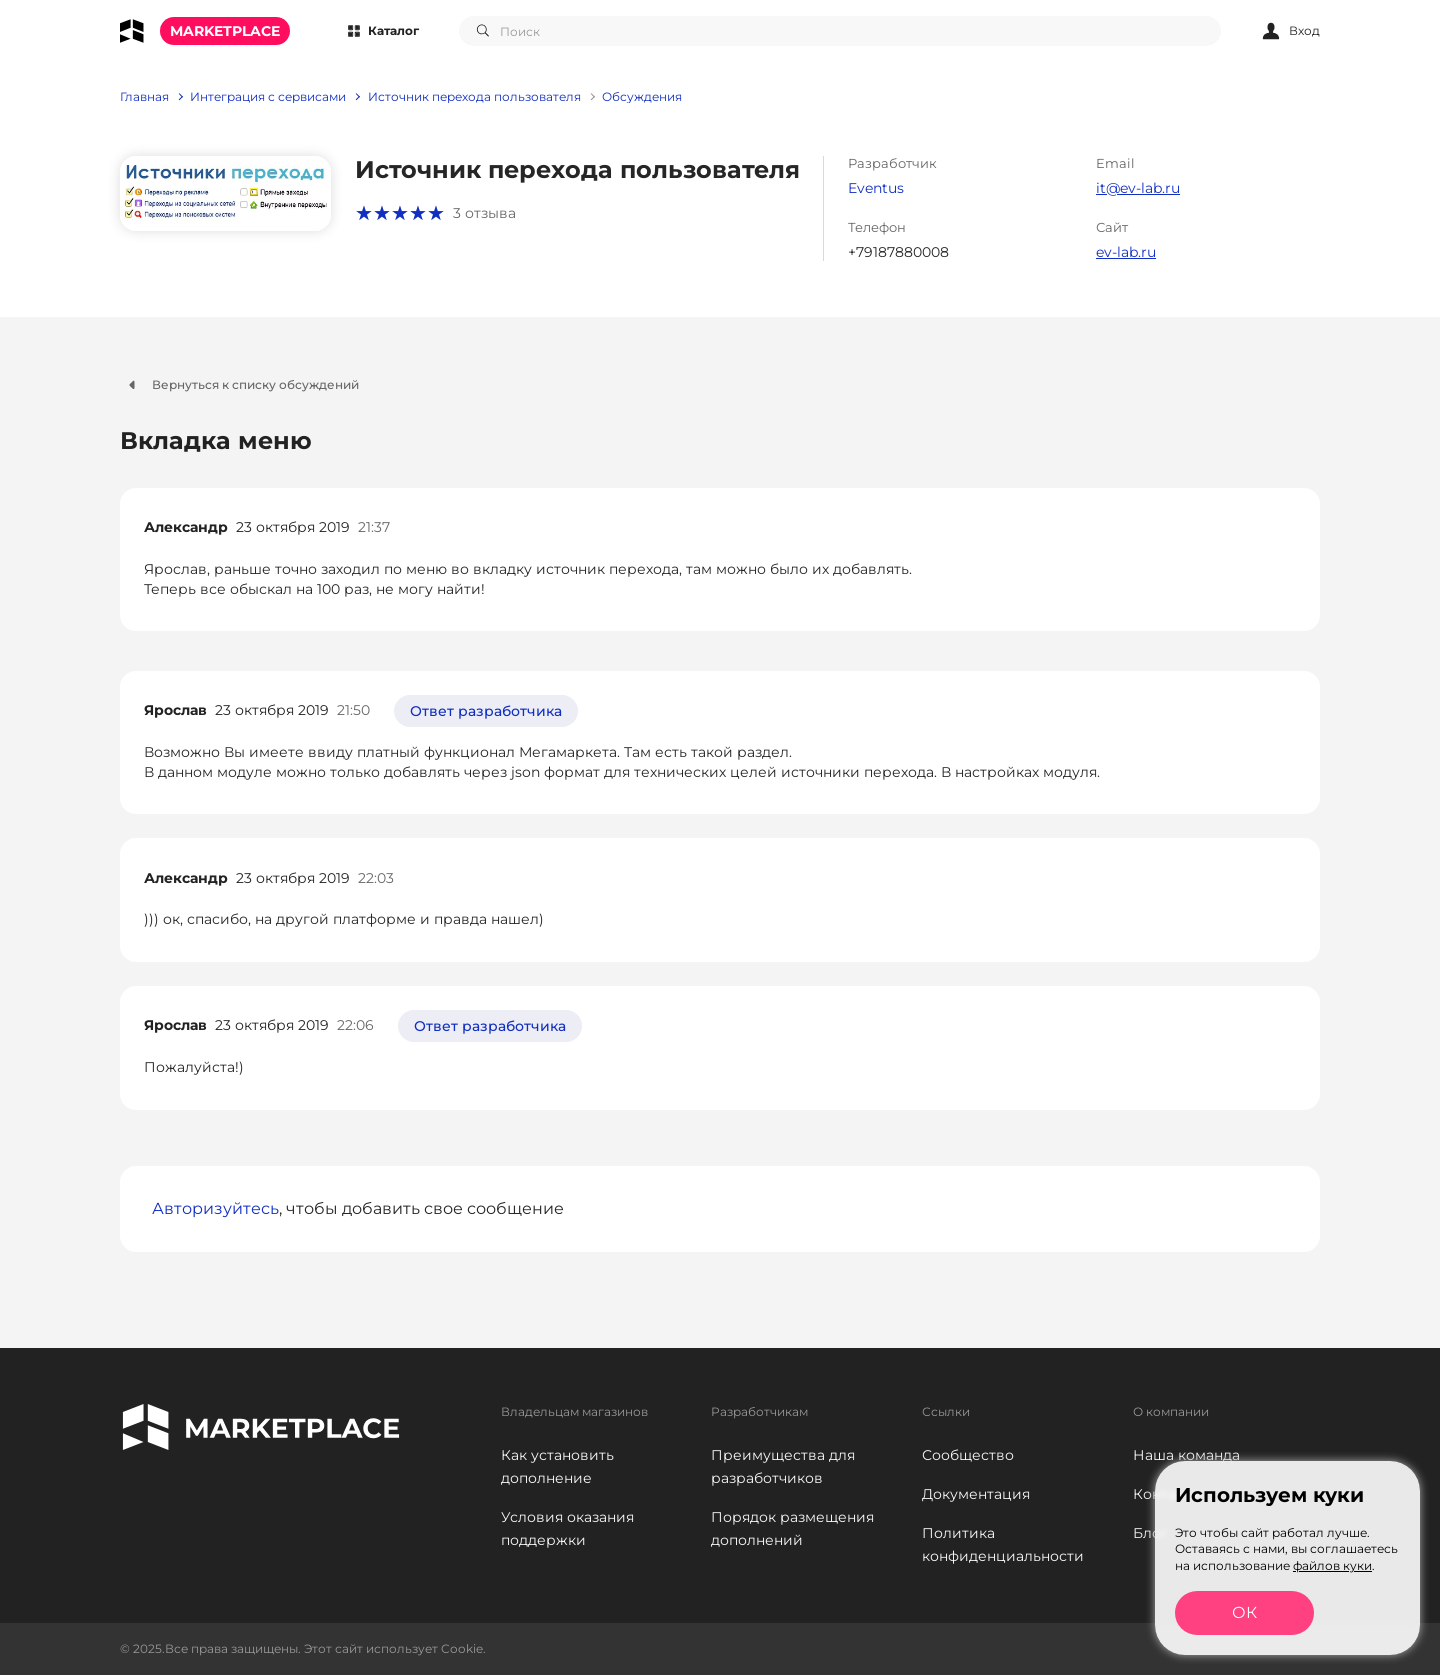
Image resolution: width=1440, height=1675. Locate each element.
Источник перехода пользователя (474, 97)
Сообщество (968, 1455)
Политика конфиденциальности (1003, 1544)
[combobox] (840, 31)
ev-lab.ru (1126, 252)
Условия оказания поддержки (567, 1528)
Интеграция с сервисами (268, 97)
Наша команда (1186, 1455)
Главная (144, 97)
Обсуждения (642, 97)
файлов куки (1332, 1565)
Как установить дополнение (557, 1466)
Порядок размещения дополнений (792, 1528)
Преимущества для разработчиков (783, 1466)
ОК (1244, 1612)
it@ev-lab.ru (1138, 188)
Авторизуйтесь (215, 1208)
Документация (976, 1494)
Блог (1150, 1533)
